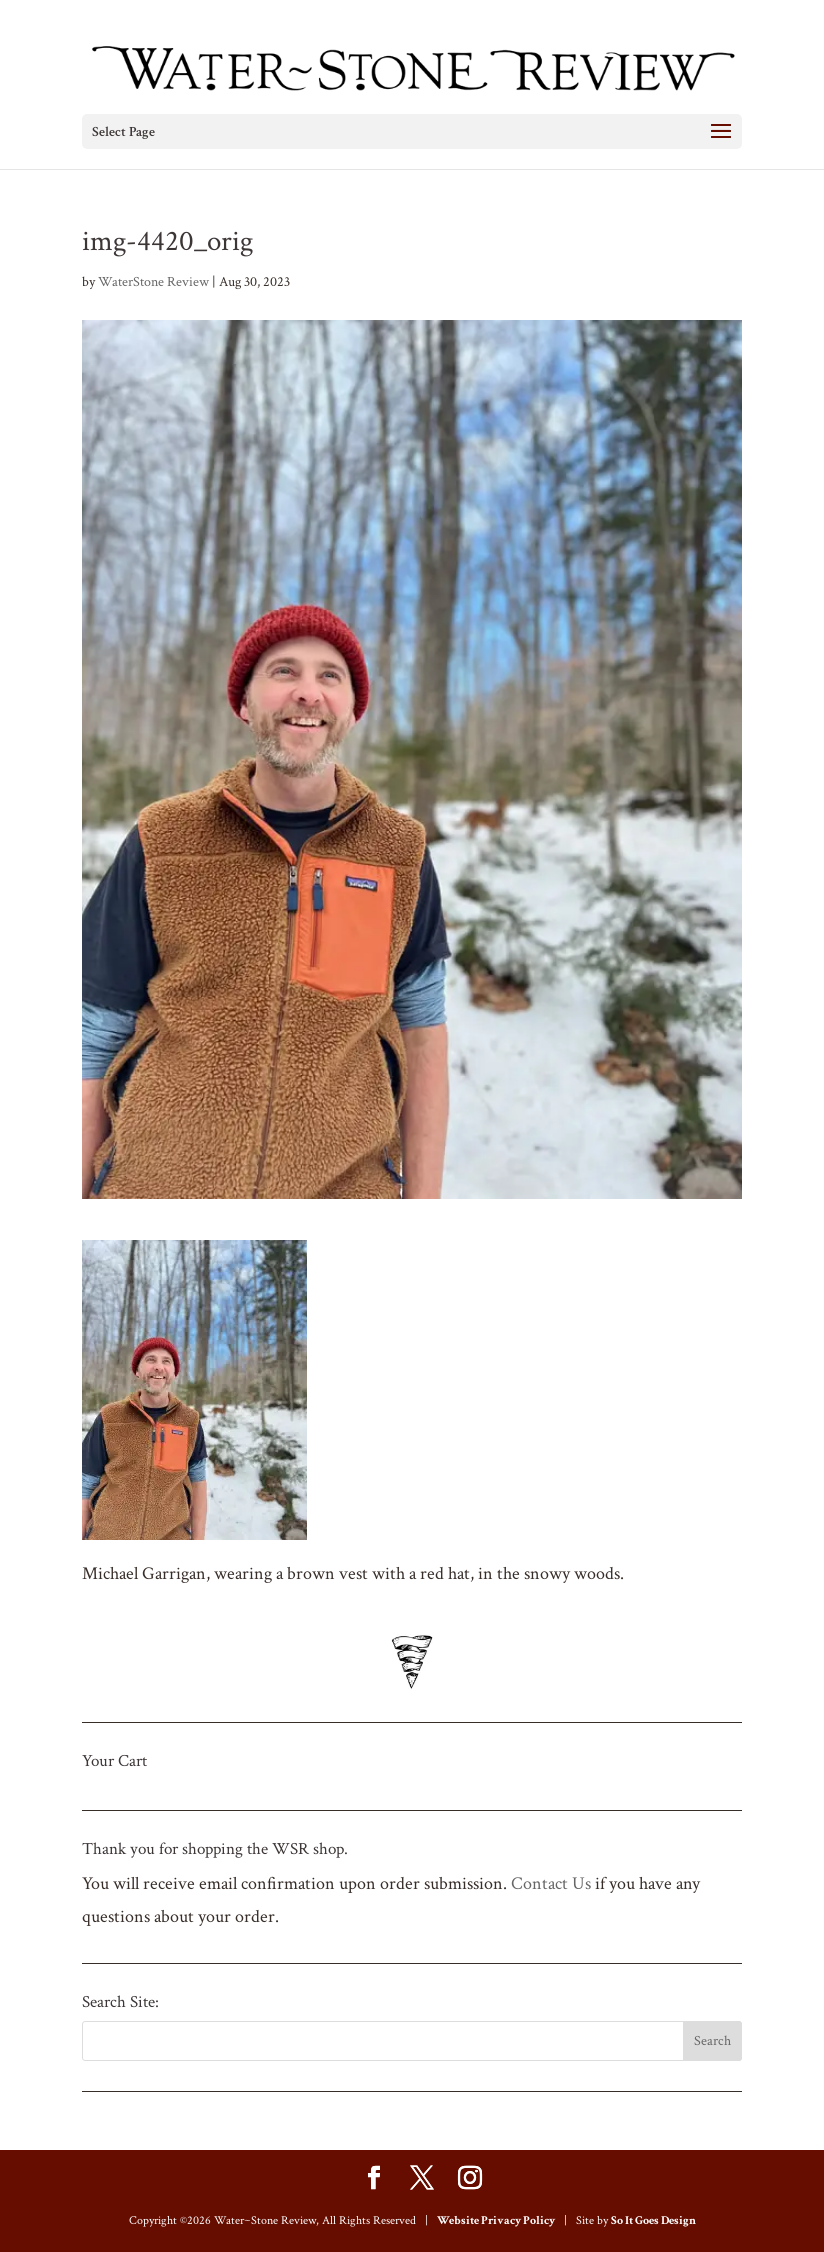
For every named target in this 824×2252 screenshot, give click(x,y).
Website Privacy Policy (496, 2220)
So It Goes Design (653, 2220)
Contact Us (551, 1883)
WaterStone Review (153, 282)
